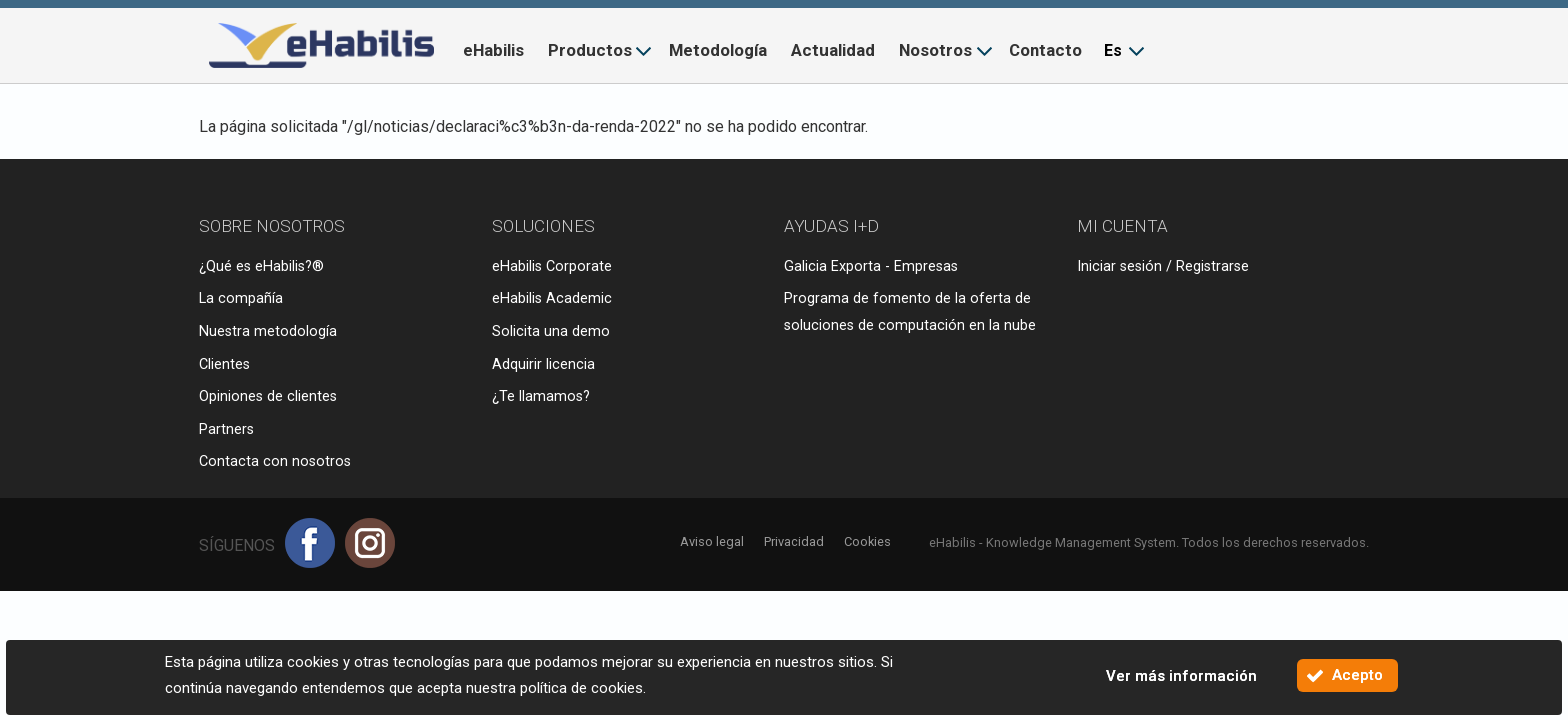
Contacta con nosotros (275, 461)
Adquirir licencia (543, 364)
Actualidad (833, 50)
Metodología (718, 50)
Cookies (867, 541)
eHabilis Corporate (552, 266)
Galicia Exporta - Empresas (871, 266)
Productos (590, 50)
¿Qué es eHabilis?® (261, 266)
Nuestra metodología (268, 331)
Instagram (370, 543)
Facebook (310, 543)
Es (1113, 50)
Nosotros (935, 50)
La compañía (241, 298)
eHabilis (493, 50)
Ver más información (1181, 676)
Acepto (1357, 675)
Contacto (1045, 50)
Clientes (224, 364)
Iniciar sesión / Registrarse (1163, 266)
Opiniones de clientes (268, 396)
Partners (226, 429)
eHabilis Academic (552, 298)
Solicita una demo (551, 331)
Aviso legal (712, 541)
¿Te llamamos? (541, 396)
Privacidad (794, 541)
